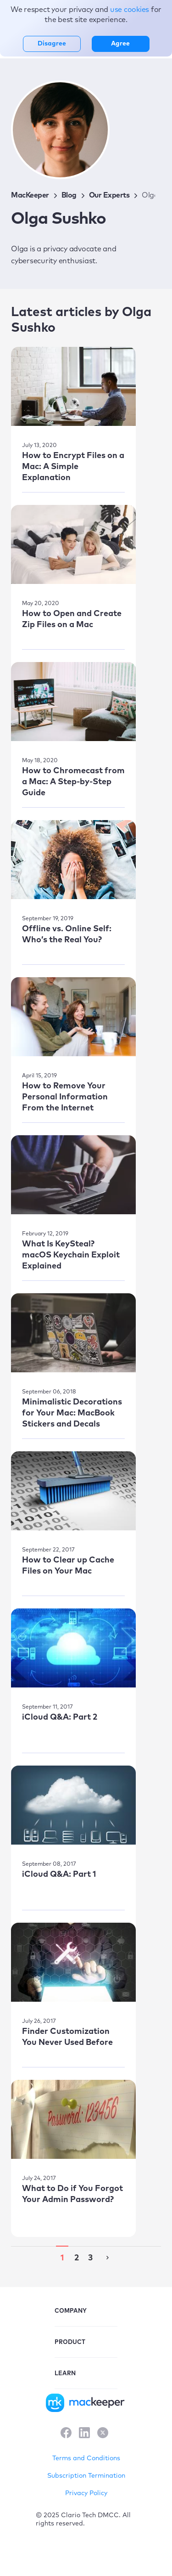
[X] (102, 2433)
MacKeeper (30, 195)
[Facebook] (66, 2433)
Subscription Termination (86, 2476)
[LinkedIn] (84, 2433)
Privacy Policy (86, 2493)
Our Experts (109, 195)
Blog (69, 195)
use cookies (130, 9)
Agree (120, 43)
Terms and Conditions (86, 2458)
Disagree (52, 43)
